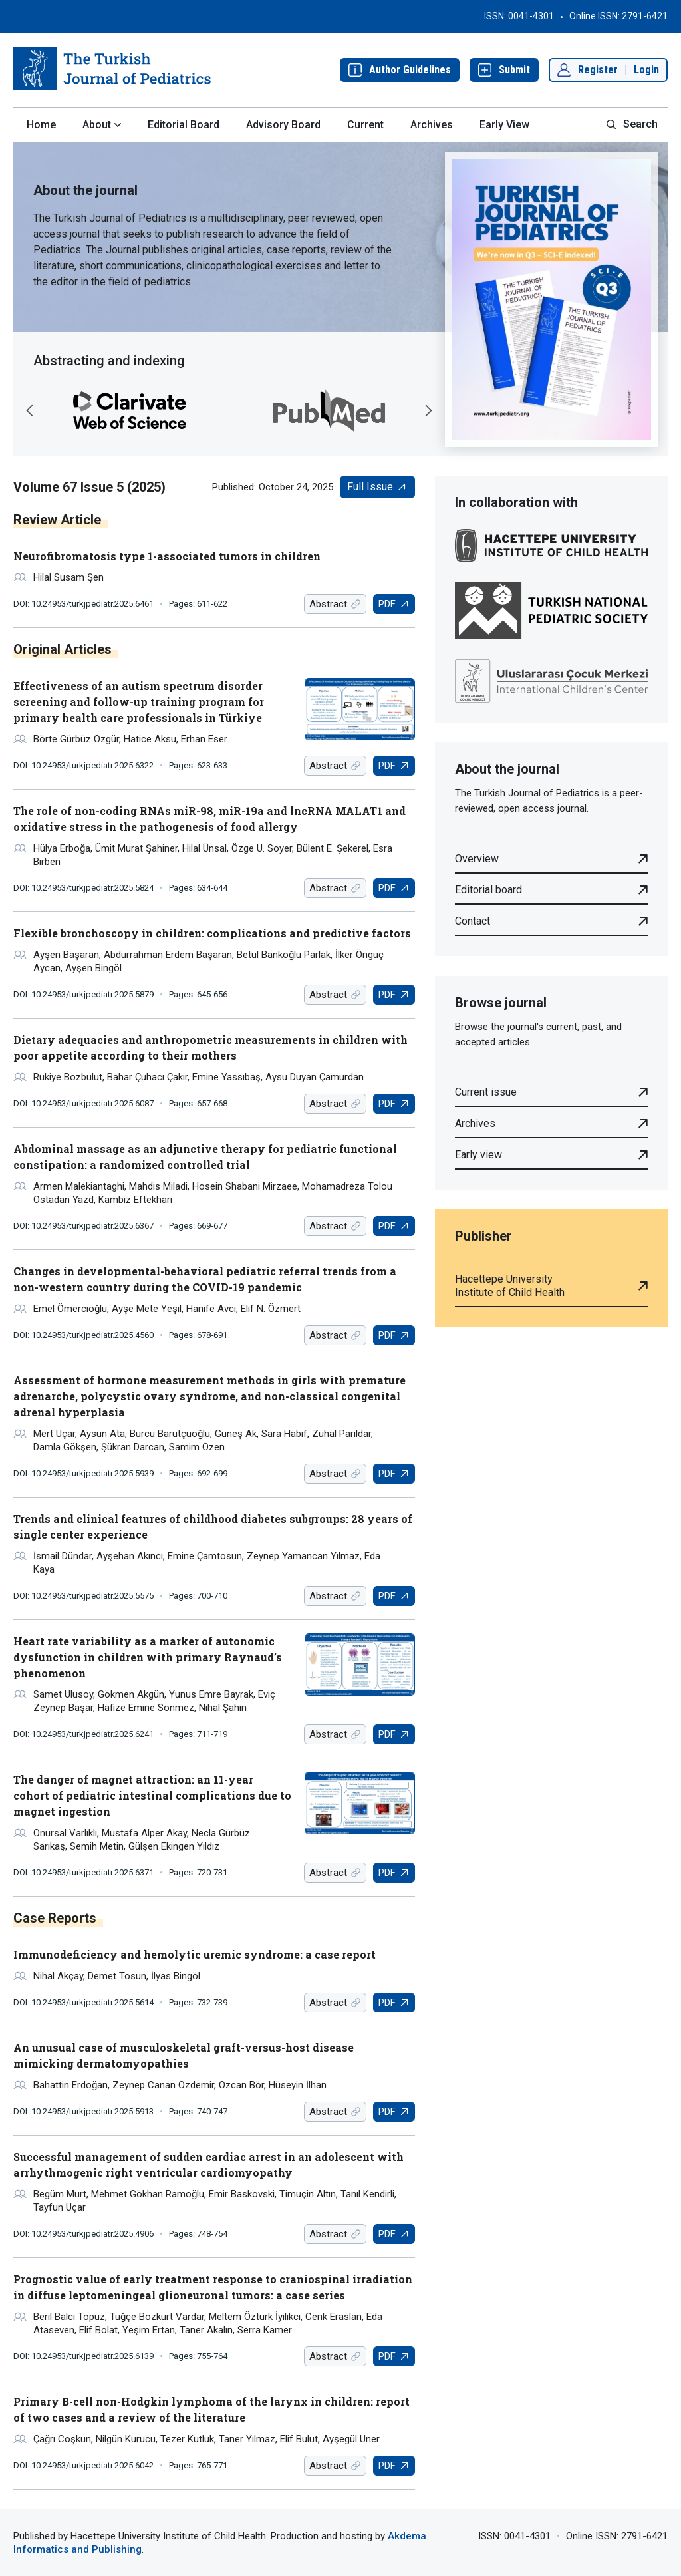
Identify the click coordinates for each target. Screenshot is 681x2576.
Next (428, 410)
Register (598, 69)
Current (365, 124)
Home (41, 124)
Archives (431, 124)
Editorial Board (183, 124)
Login (646, 69)
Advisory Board (283, 124)
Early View (504, 124)
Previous (30, 410)
